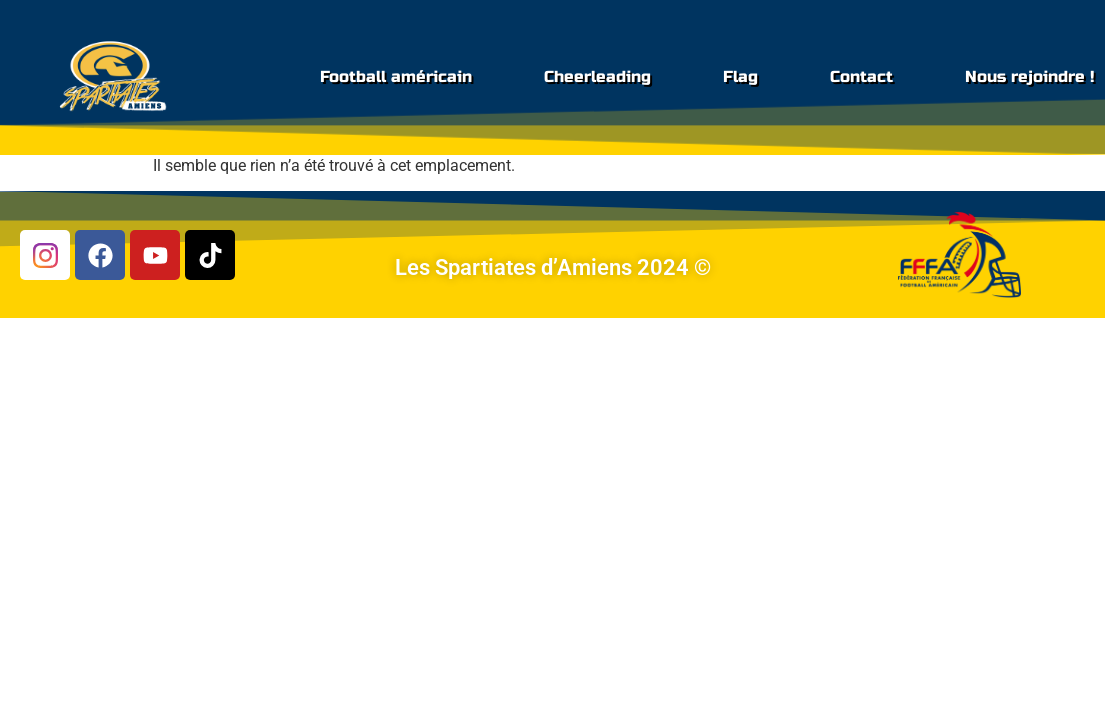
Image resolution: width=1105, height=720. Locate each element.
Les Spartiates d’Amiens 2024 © (553, 267)
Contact (861, 76)
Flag (740, 76)
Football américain (396, 76)
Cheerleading (597, 76)
